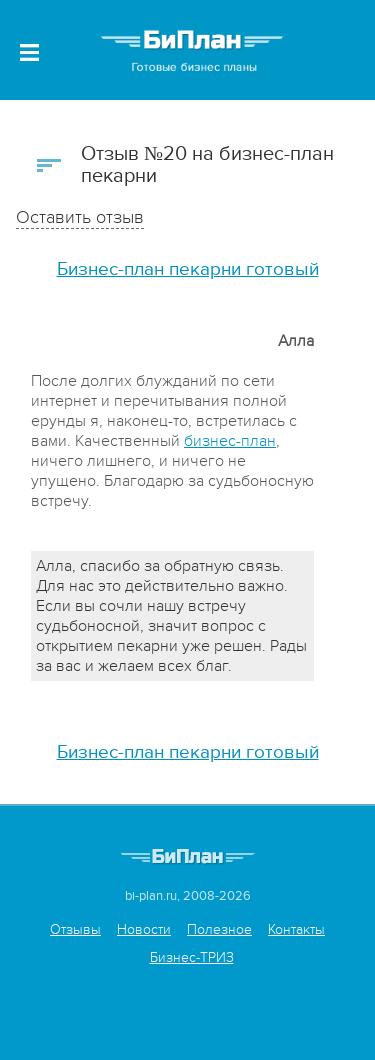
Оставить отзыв (80, 217)
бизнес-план (230, 441)
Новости (144, 929)
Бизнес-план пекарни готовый (188, 269)
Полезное (219, 929)
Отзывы (75, 929)
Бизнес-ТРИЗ (192, 957)
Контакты (296, 929)
